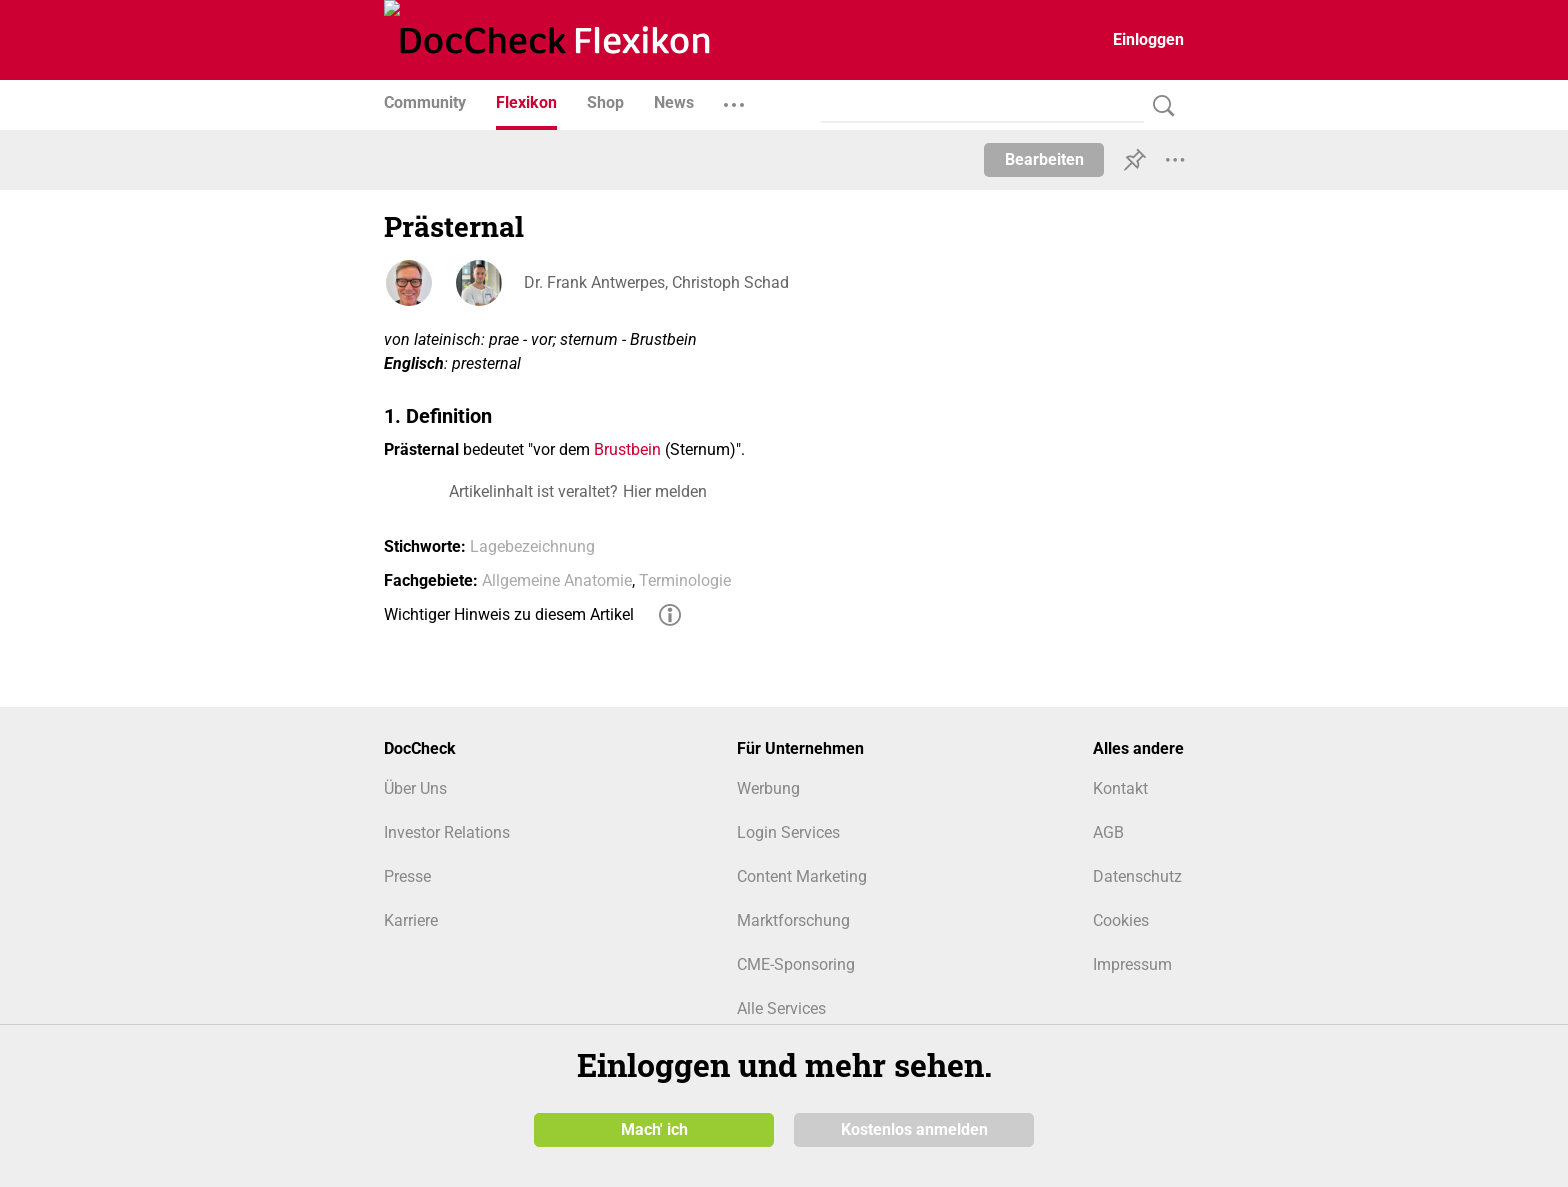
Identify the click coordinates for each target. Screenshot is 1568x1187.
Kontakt (1120, 788)
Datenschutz (1137, 876)
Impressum (1132, 964)
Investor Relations (447, 832)
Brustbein (627, 449)
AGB (1108, 832)
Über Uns (415, 788)
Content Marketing (802, 876)
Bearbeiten (1044, 159)
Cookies (1121, 920)
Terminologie (685, 580)
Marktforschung (793, 920)
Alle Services (781, 1008)
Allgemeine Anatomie (557, 580)
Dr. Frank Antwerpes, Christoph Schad (656, 282)
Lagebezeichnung (532, 546)
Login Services (788, 832)
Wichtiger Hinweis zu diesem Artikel (509, 614)
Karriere (411, 920)
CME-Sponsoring (796, 964)
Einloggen (1148, 39)
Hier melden (665, 491)
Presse (407, 876)
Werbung (768, 788)
